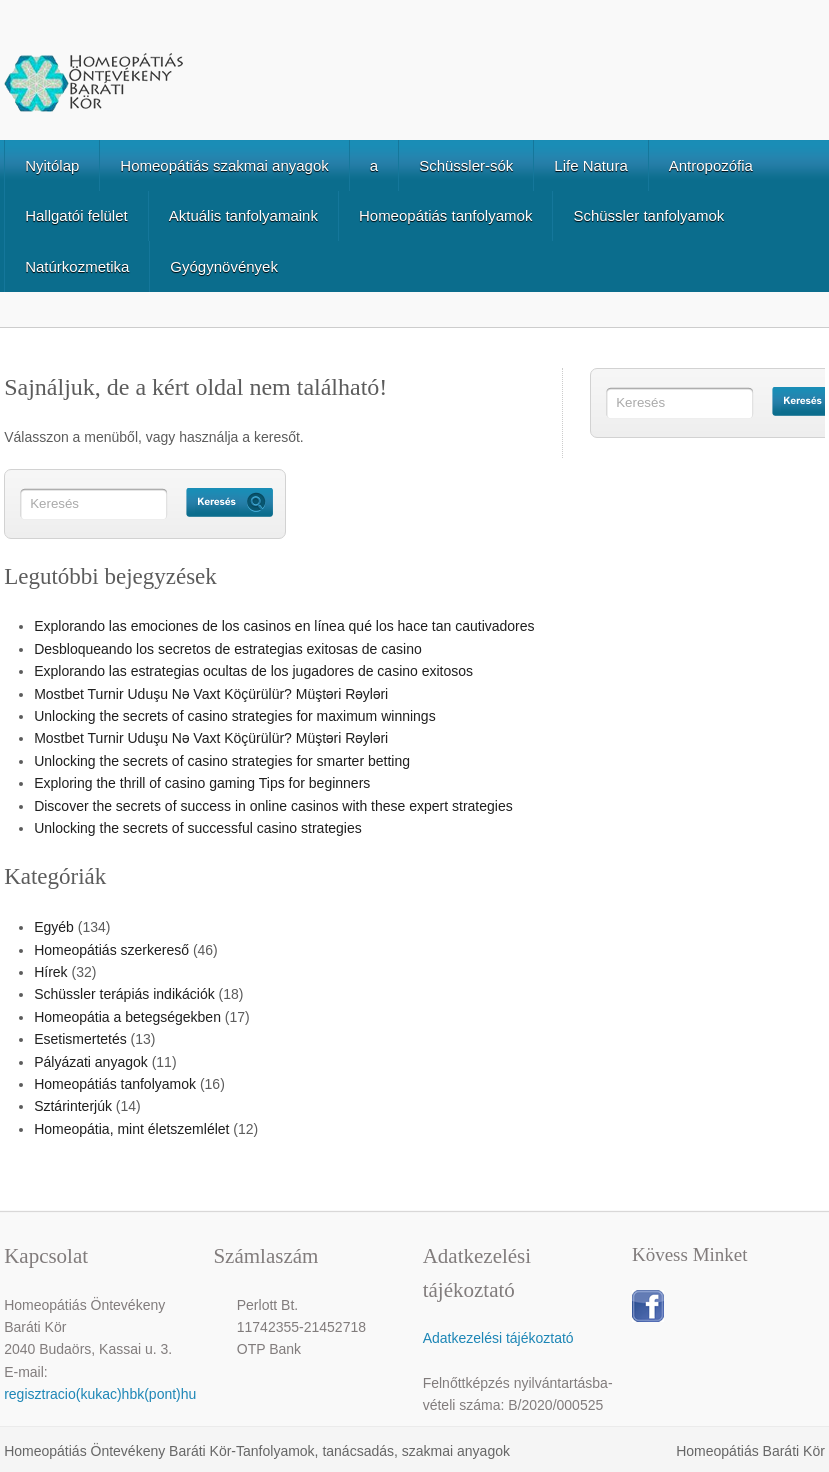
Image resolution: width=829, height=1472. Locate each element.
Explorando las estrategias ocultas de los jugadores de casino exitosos (253, 671)
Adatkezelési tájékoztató (498, 1338)
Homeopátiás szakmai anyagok (224, 165)
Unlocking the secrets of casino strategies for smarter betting (222, 761)
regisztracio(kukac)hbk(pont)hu (100, 1394)
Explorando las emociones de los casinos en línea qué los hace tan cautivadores (284, 626)
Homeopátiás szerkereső (111, 950)
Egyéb (54, 927)
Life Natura (590, 165)
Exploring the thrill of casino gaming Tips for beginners (202, 783)
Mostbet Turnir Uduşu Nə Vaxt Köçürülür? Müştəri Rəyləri (211, 694)
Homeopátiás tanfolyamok (445, 215)
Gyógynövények (224, 266)
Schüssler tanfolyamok (648, 215)
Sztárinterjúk (73, 1106)
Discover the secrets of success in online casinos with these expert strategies (273, 806)
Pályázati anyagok (91, 1062)
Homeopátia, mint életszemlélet (131, 1129)
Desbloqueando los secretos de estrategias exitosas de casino (228, 649)
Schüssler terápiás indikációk (124, 994)
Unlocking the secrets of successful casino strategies (198, 828)
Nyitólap (52, 165)
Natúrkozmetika (77, 266)
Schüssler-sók (466, 165)
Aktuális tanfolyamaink (243, 215)
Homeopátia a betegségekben (127, 1017)
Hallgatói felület (76, 215)
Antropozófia (711, 165)
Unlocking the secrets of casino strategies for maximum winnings (235, 716)
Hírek (50, 972)
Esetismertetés (80, 1039)
